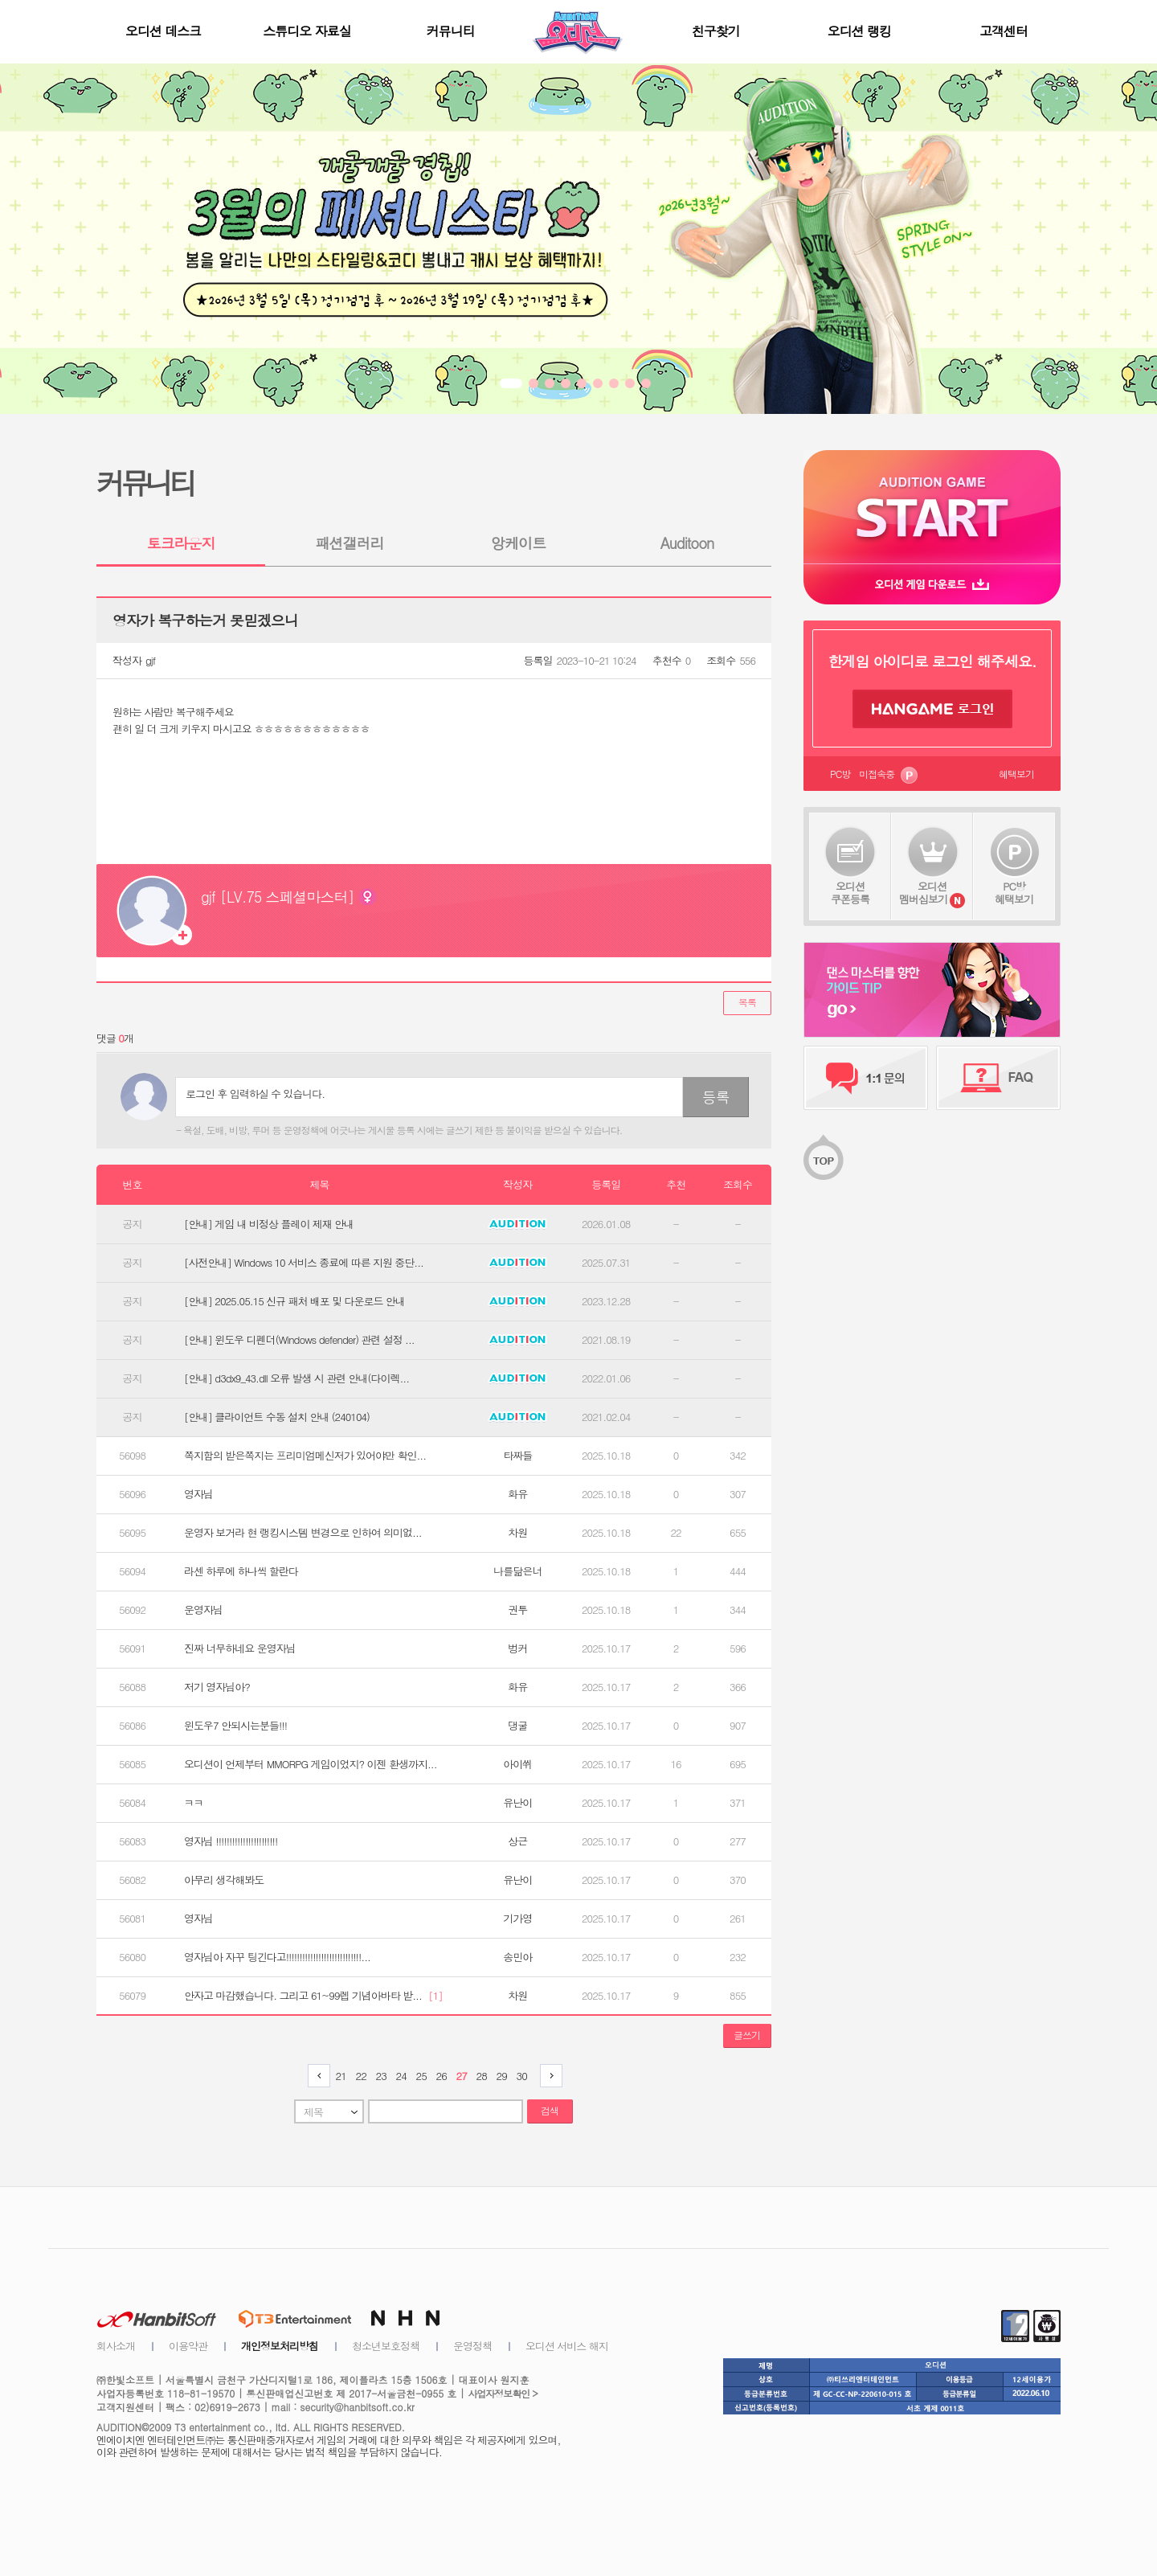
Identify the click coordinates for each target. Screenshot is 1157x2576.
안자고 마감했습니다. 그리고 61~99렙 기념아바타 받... (313, 1995)
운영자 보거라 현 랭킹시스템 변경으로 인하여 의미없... (303, 1532)
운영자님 (203, 1609)
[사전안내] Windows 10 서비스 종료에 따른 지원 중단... (303, 1262)
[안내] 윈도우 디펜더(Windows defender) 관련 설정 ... (299, 1339)
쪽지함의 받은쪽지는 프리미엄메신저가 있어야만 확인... (305, 1455)
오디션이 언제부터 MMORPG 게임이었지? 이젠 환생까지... (310, 1764)
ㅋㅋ (193, 1802)
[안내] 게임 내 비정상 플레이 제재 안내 (269, 1224)
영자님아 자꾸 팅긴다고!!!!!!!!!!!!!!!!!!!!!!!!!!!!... (277, 1957)
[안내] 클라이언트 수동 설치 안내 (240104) (277, 1417)
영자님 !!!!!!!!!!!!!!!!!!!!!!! (230, 1841)
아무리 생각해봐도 (224, 1880)
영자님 (198, 1494)
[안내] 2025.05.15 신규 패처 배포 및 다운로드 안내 (294, 1301)
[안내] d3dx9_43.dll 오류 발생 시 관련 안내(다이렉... (296, 1378)
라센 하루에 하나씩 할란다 (241, 1571)
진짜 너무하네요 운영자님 (240, 1648)
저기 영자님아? (217, 1687)
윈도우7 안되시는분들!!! (235, 1725)
